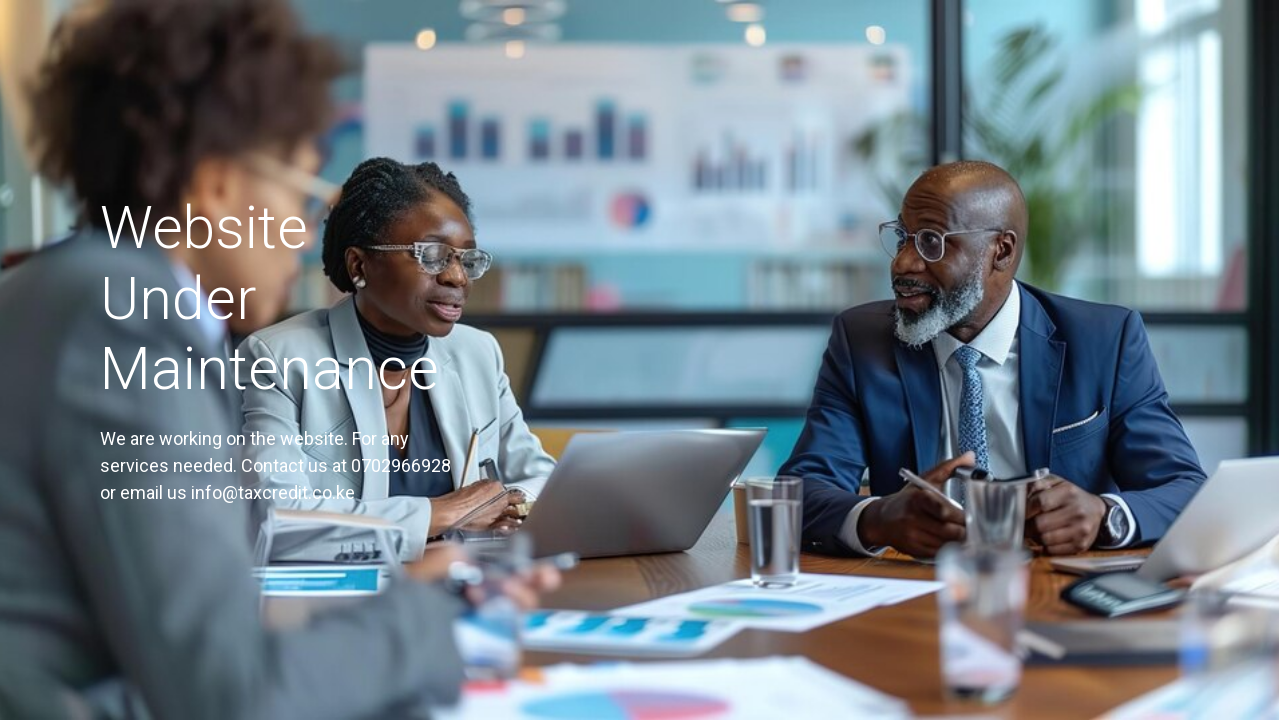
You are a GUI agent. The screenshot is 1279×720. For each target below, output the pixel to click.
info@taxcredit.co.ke (273, 492)
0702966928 (401, 465)
